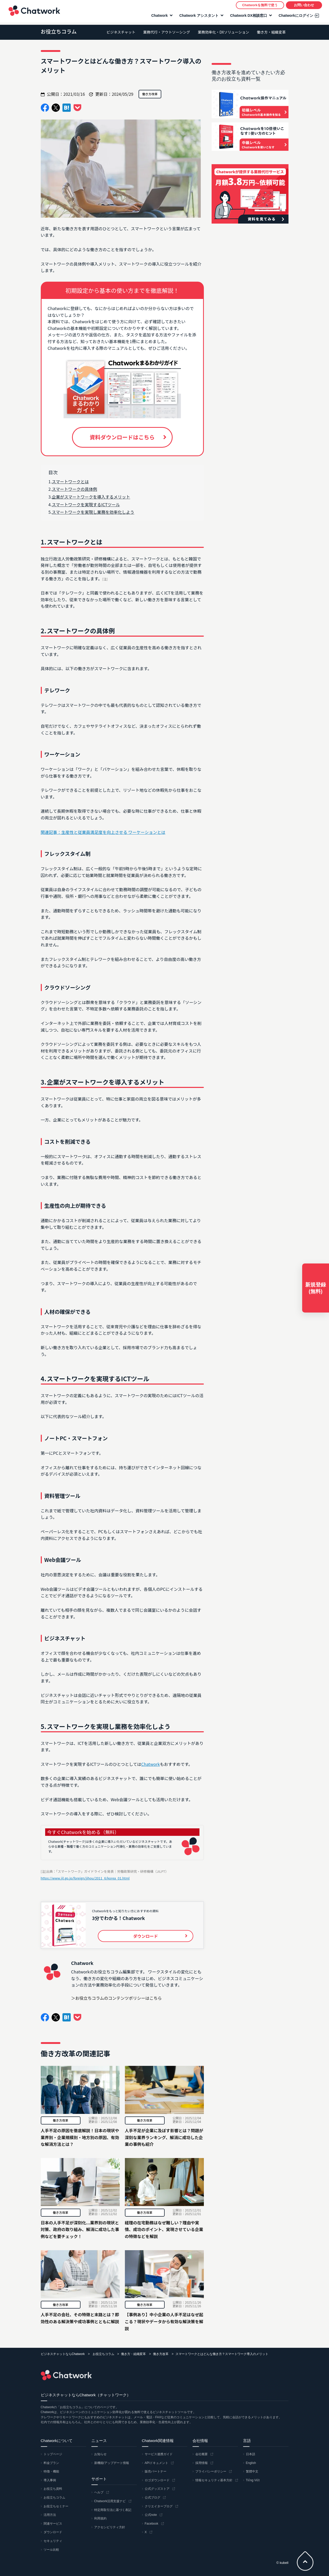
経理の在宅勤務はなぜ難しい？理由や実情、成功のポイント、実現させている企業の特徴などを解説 (164, 2229)
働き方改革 (60, 2120)
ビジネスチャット (121, 32)
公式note (151, 2515)
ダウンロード (53, 2532)
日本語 (250, 2454)
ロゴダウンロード (157, 2480)
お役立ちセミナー (56, 2506)
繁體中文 (252, 2471)
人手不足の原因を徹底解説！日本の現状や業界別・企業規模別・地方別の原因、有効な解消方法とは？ (80, 2137)
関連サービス (53, 2523)
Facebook (151, 2523)
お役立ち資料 (53, 2489)
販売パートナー (155, 2471)
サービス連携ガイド (159, 2454)
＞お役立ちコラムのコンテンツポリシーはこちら (116, 1998)
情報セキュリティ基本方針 (213, 2480)
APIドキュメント (156, 2463)
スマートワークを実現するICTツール (86, 504)
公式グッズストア (157, 2489)
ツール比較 (51, 2549)
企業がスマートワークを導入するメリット (91, 497)
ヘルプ (98, 2492)
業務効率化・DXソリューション (223, 32)
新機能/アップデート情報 (111, 2463)
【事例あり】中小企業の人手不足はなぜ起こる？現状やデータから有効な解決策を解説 (164, 2321)
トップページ (53, 2454)
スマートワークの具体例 (74, 489)
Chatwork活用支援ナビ (110, 2501)
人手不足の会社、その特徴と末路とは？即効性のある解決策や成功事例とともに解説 (80, 2318)
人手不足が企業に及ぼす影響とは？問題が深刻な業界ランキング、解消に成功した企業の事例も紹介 (164, 2137)
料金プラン (51, 2463)
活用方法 (50, 2515)
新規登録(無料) (315, 1288)
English (251, 2463)
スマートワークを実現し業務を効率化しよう (93, 512)
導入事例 (50, 2480)
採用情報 (201, 2463)
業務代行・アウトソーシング (166, 32)
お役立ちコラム (59, 31)
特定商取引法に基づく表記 (112, 2510)
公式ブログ (152, 2497)
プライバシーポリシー (210, 2471)
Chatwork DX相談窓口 (247, 17)
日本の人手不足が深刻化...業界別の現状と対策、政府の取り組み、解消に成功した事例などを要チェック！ (80, 2229)
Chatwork (33, 11)
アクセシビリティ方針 (109, 2527)
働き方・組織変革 (271, 32)
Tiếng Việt (253, 2480)
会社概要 (201, 2454)
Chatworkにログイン (295, 17)
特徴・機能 (51, 2471)
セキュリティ (53, 2541)
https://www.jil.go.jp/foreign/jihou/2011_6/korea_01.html (85, 1878)
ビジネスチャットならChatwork (63, 2354)
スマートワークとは (70, 481)
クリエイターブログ (159, 2506)
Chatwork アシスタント (198, 17)
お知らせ (100, 2454)
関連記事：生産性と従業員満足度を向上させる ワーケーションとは (103, 832)
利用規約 (100, 2518)
